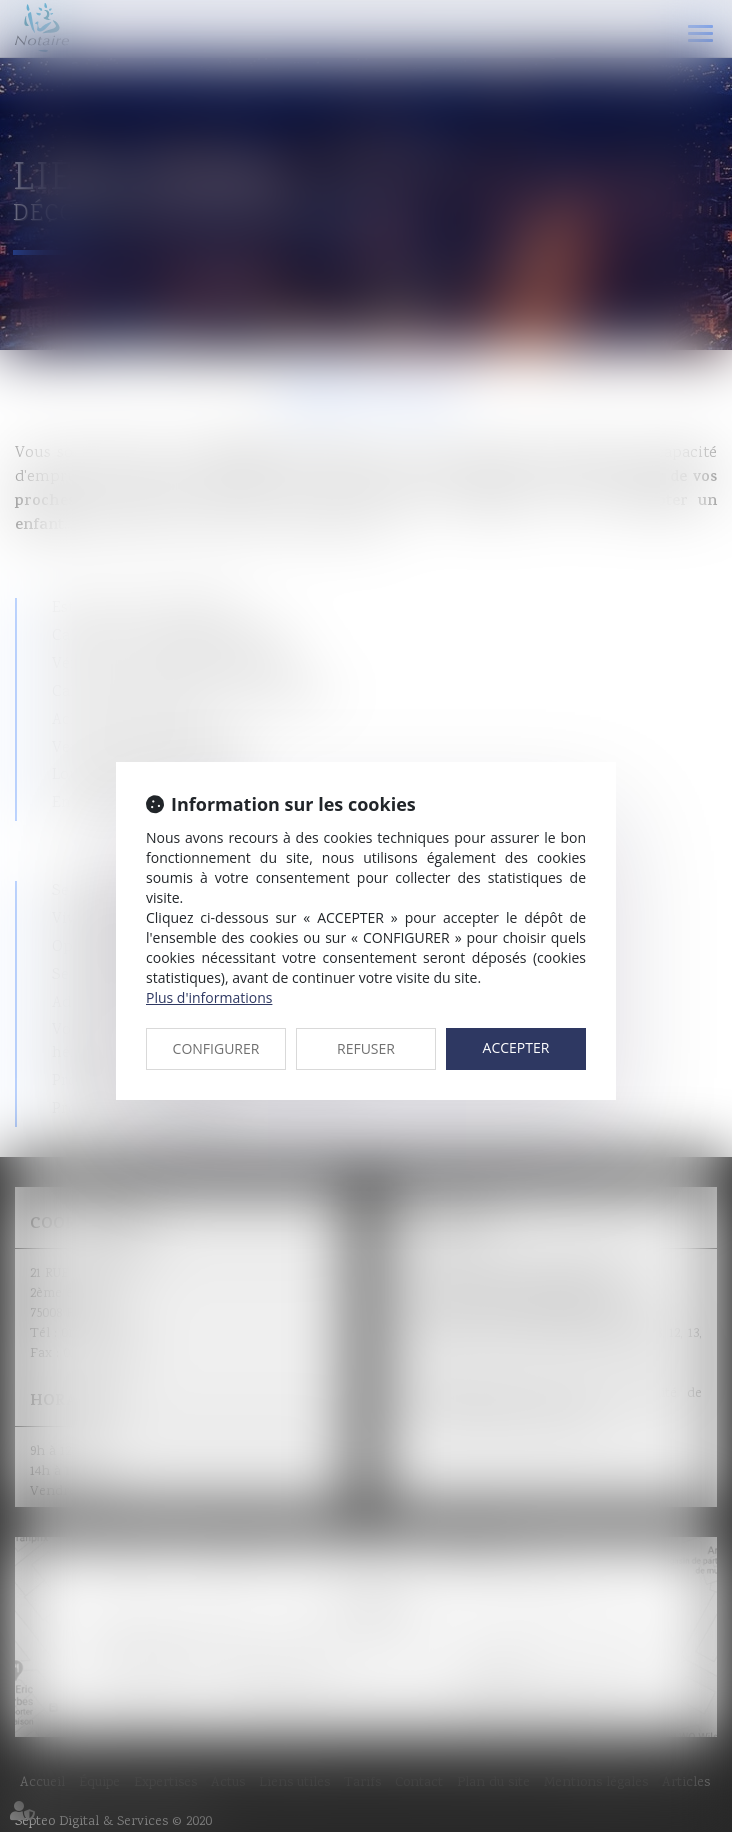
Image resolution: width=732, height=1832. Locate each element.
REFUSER (366, 1048)
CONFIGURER (216, 1048)
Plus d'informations (209, 997)
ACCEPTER (516, 1047)
